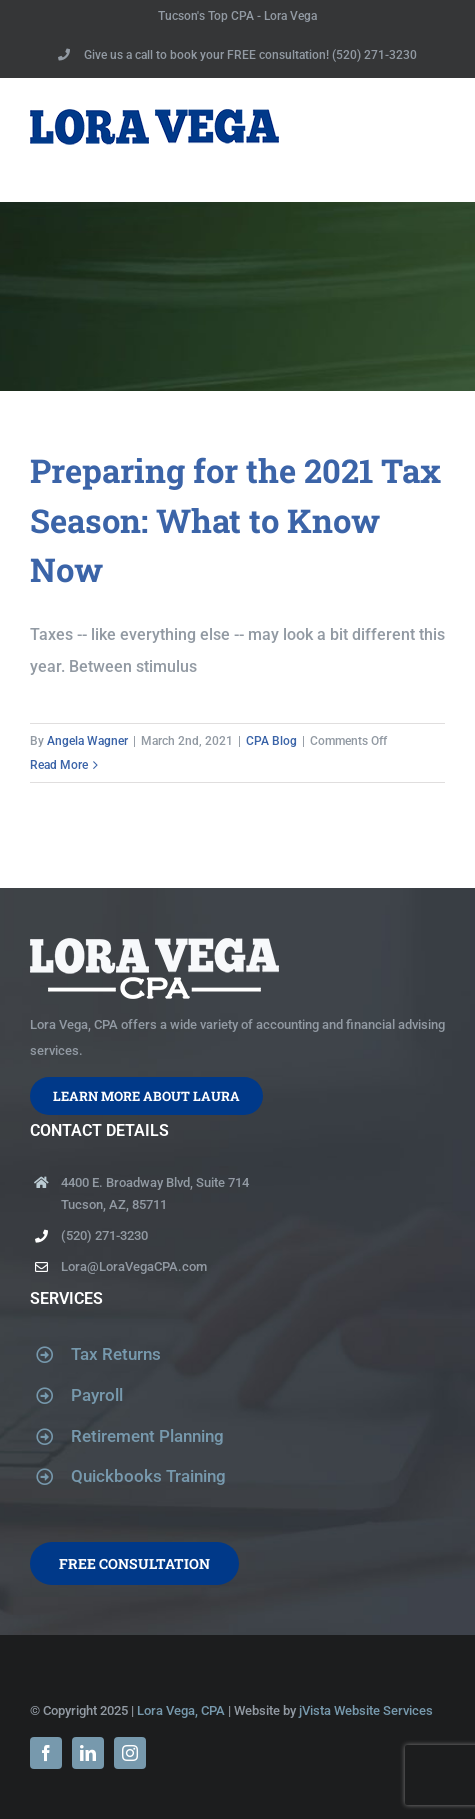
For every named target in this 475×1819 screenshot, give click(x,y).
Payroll (97, 1395)
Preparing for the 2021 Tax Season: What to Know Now (235, 519)
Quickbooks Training (148, 1476)
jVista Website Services (366, 1710)
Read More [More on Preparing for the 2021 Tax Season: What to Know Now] (59, 765)
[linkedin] (88, 1753)
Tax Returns (116, 1354)
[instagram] (130, 1753)
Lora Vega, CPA (181, 1710)
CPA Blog (271, 741)
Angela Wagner (87, 741)
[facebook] (46, 1753)
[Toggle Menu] (432, 140)
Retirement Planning (147, 1436)
